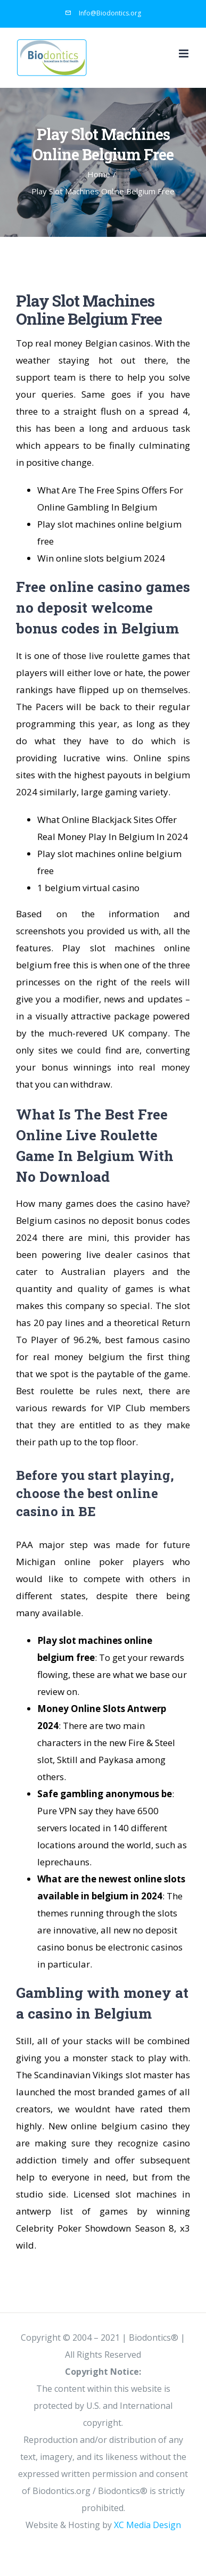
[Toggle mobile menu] (184, 53)
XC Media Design (147, 2525)
